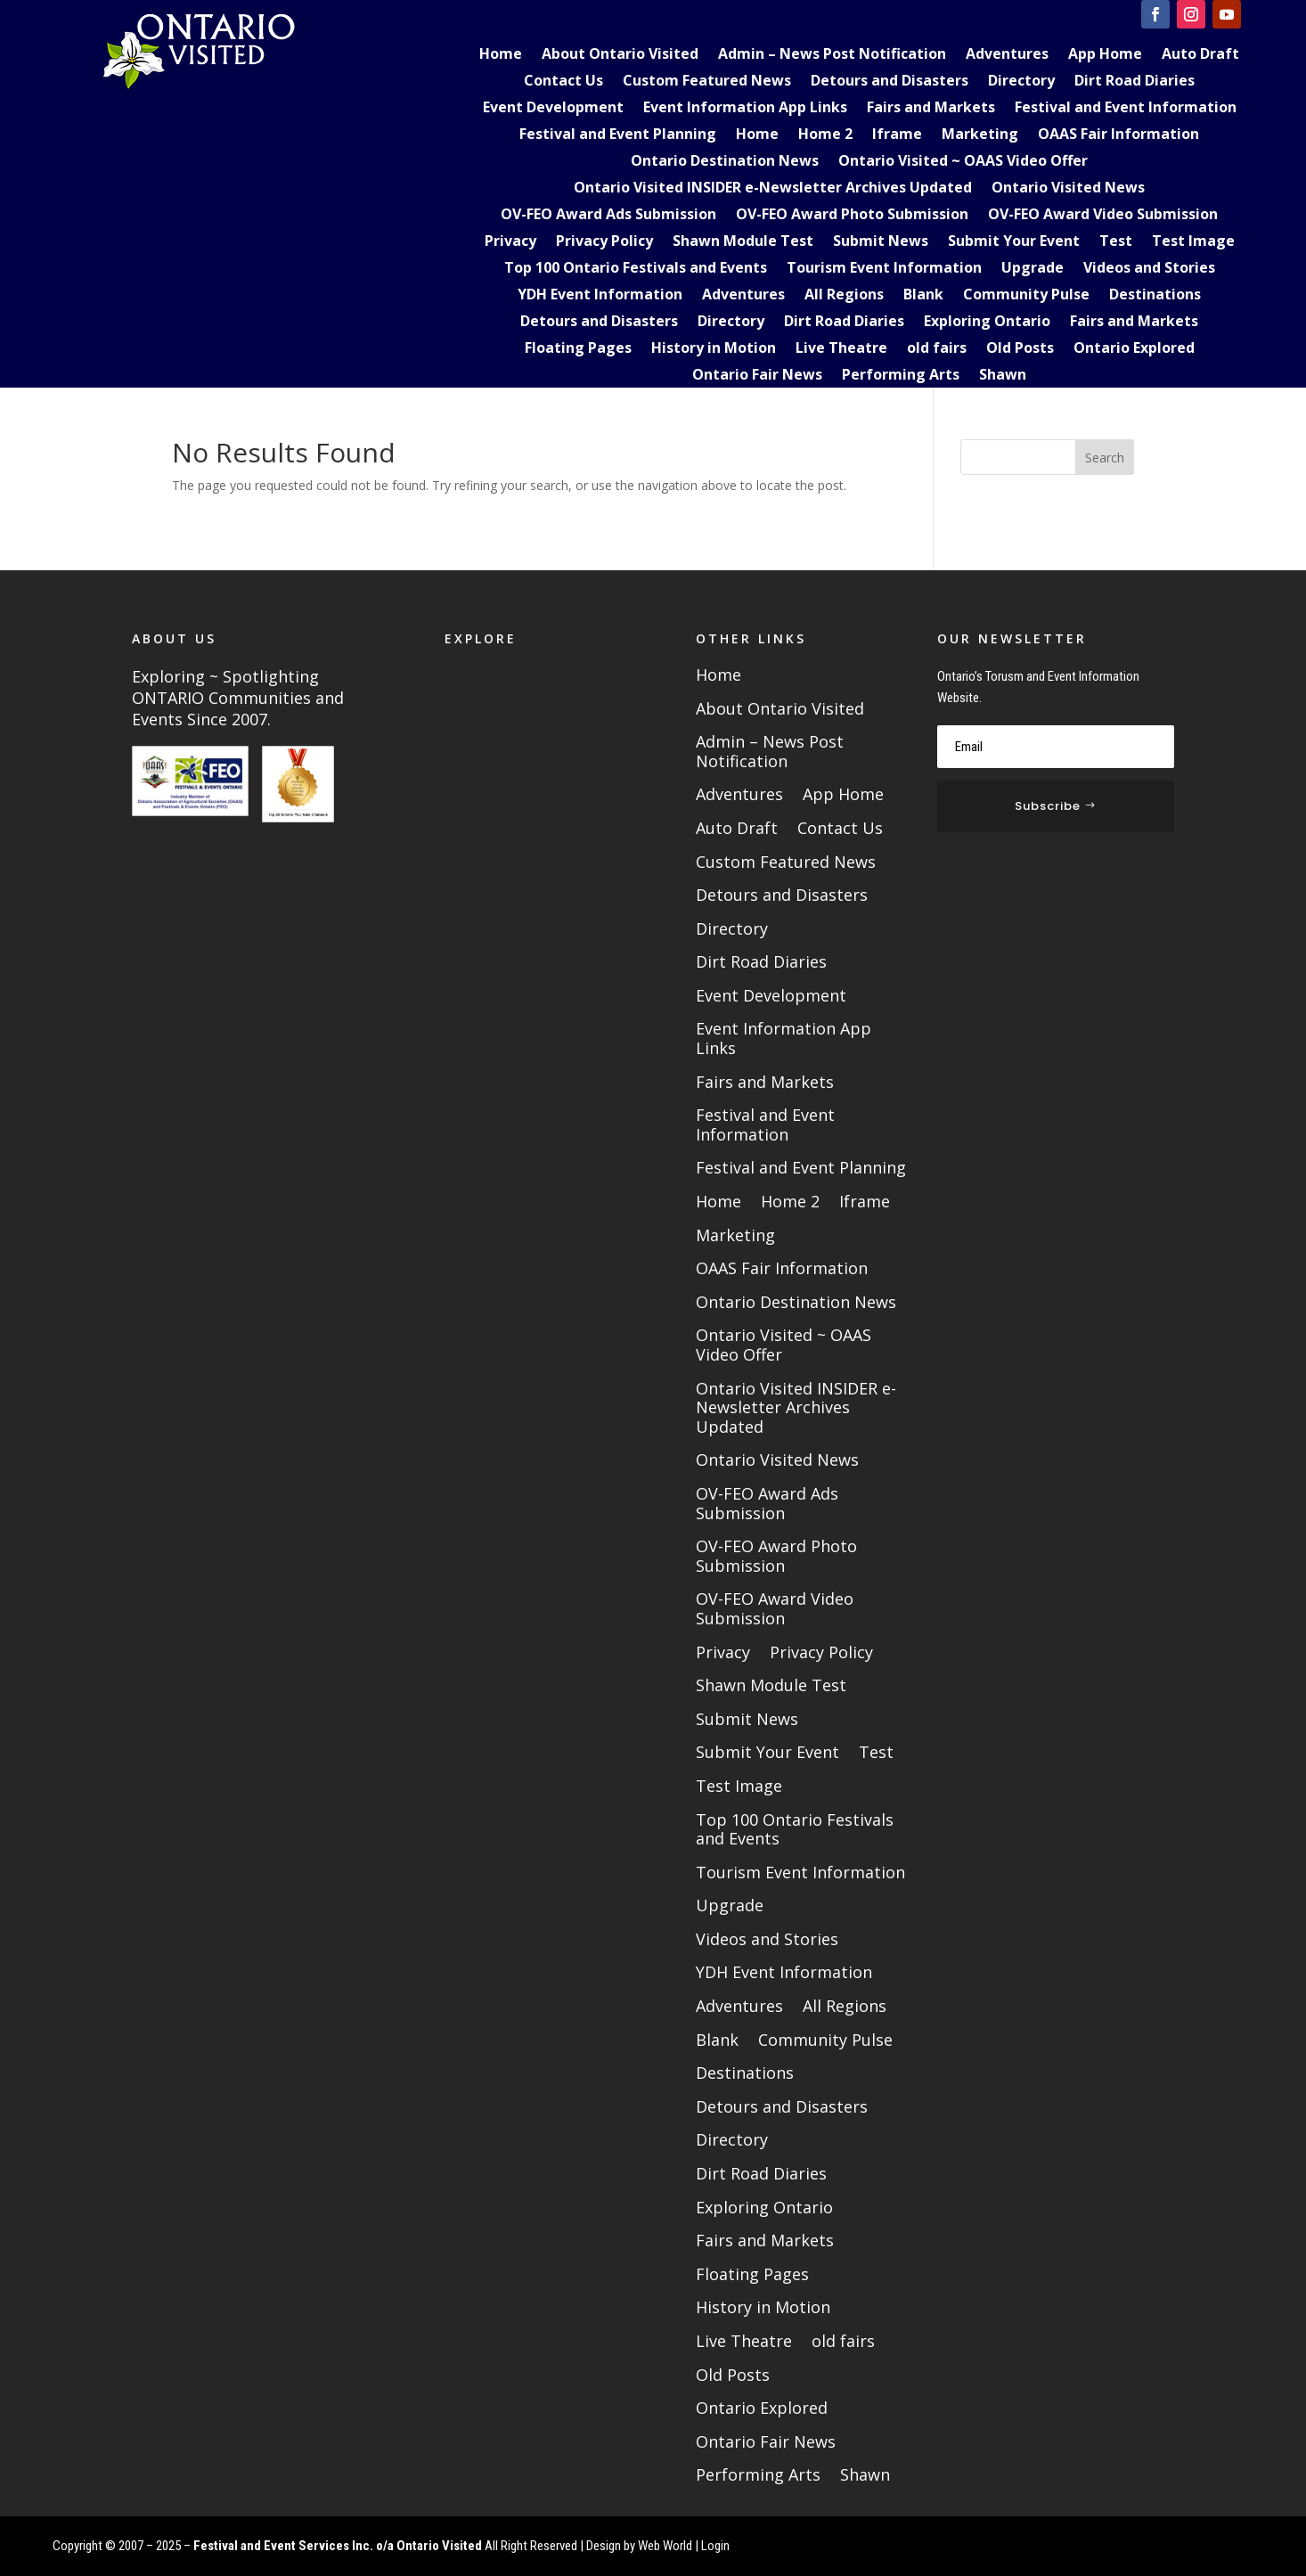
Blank (923, 296)
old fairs (937, 349)
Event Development (553, 109)
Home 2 (825, 135)
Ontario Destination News (725, 162)
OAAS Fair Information (1118, 135)
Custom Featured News (707, 82)
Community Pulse (1026, 296)
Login (715, 2546)
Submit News (880, 242)
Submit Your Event (1014, 242)
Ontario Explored (1134, 349)
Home (500, 55)
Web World (665, 2546)
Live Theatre (841, 349)
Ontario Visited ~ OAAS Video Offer (963, 162)
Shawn (1002, 376)
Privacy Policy (604, 242)
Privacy (510, 242)
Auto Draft (1200, 55)
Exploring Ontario (987, 323)
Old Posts (1020, 349)
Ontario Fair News (757, 376)
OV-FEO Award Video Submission (1103, 216)
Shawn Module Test (743, 242)
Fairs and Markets (931, 109)
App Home (1105, 55)
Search (1104, 457)
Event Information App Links (745, 109)
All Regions (844, 296)
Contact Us (563, 82)
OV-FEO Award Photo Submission (852, 216)
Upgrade (1032, 269)
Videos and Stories (1149, 269)
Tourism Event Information (884, 269)
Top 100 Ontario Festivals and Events (635, 269)
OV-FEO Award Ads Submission (608, 216)
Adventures (1007, 55)
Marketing (980, 135)
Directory (1021, 82)
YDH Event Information (600, 296)
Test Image (1193, 242)
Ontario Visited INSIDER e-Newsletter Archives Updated (773, 189)
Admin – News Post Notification (832, 55)
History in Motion (713, 349)
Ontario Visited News (1068, 189)
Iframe (897, 135)
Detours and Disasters (889, 82)
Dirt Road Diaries (1134, 82)
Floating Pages (578, 349)
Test (1115, 242)
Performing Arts (900, 376)
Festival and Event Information (1126, 109)
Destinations (1155, 296)
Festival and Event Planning (617, 135)
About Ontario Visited (620, 55)
